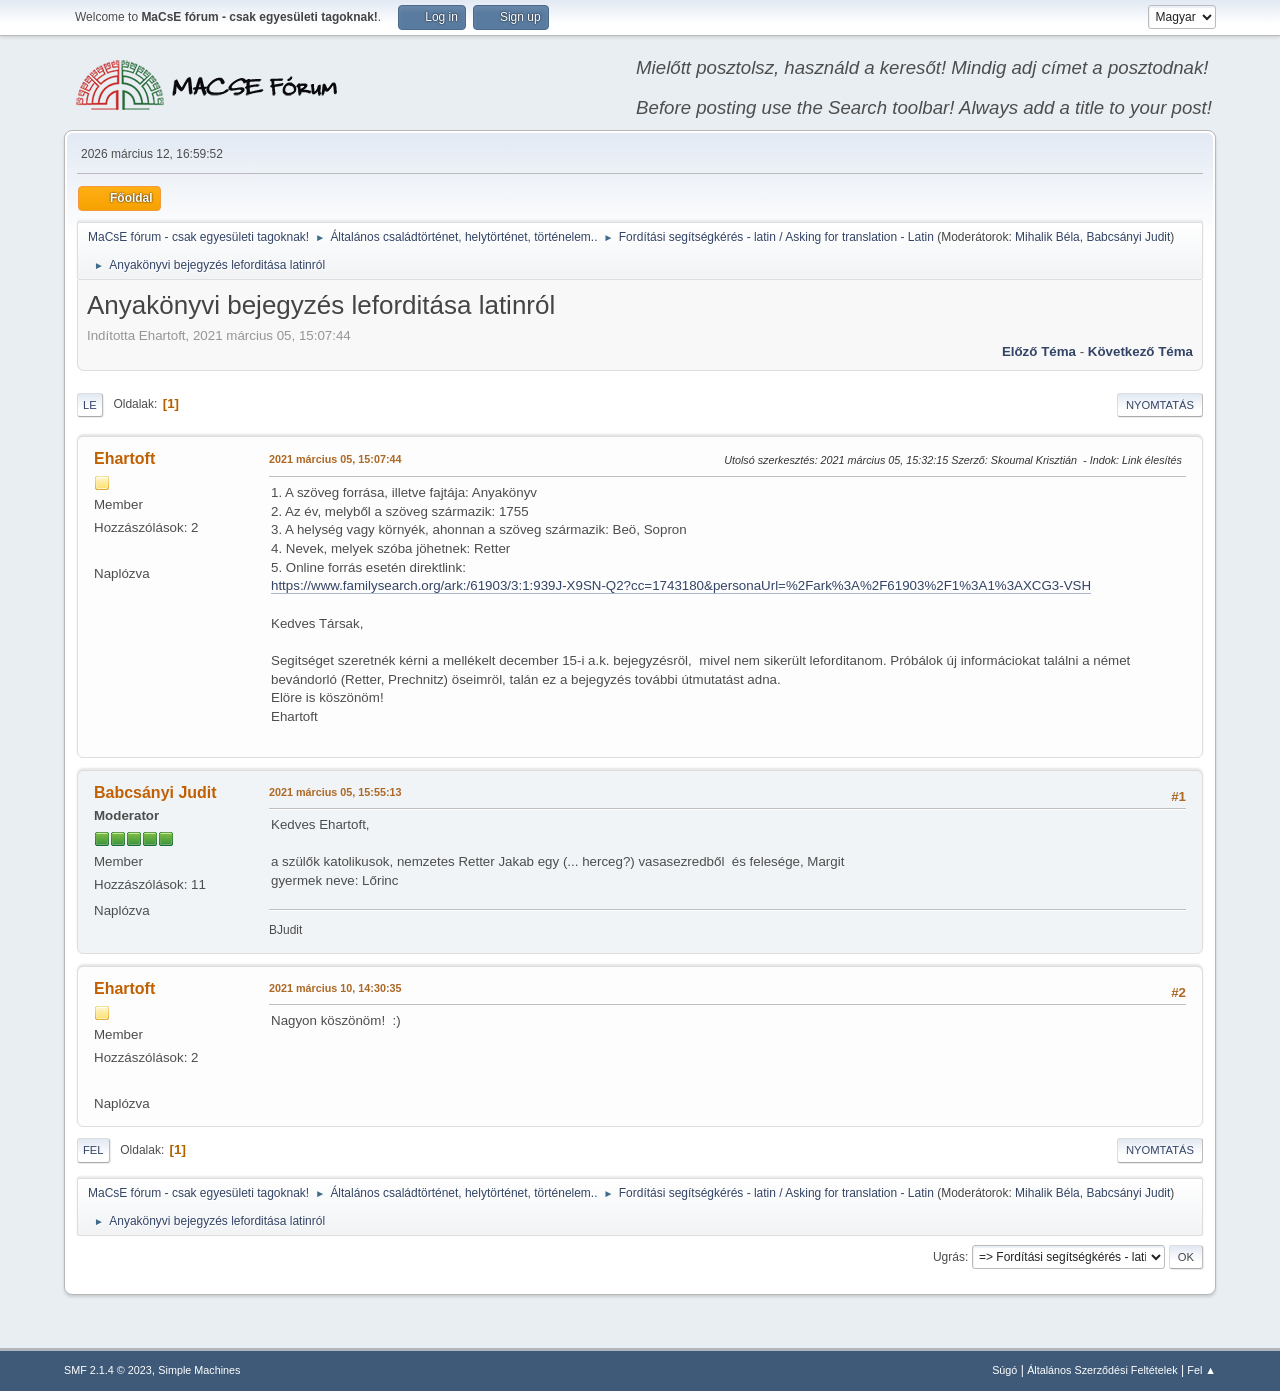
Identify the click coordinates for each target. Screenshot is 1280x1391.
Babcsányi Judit (1128, 237)
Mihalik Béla (1047, 237)
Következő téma (1140, 351)
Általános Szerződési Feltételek (1102, 1370)
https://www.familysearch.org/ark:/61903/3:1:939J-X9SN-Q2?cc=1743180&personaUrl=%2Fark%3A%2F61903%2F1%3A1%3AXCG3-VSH (681, 585)
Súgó (1004, 1370)
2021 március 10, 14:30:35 (335, 988)
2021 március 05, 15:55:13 (335, 792)
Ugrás (949, 1257)
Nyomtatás (1160, 405)
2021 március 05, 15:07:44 (335, 459)
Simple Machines (199, 1370)
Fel (93, 1150)
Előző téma (1039, 351)
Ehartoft (124, 458)
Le (90, 405)
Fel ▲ (1201, 1370)
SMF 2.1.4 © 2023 (108, 1370)
